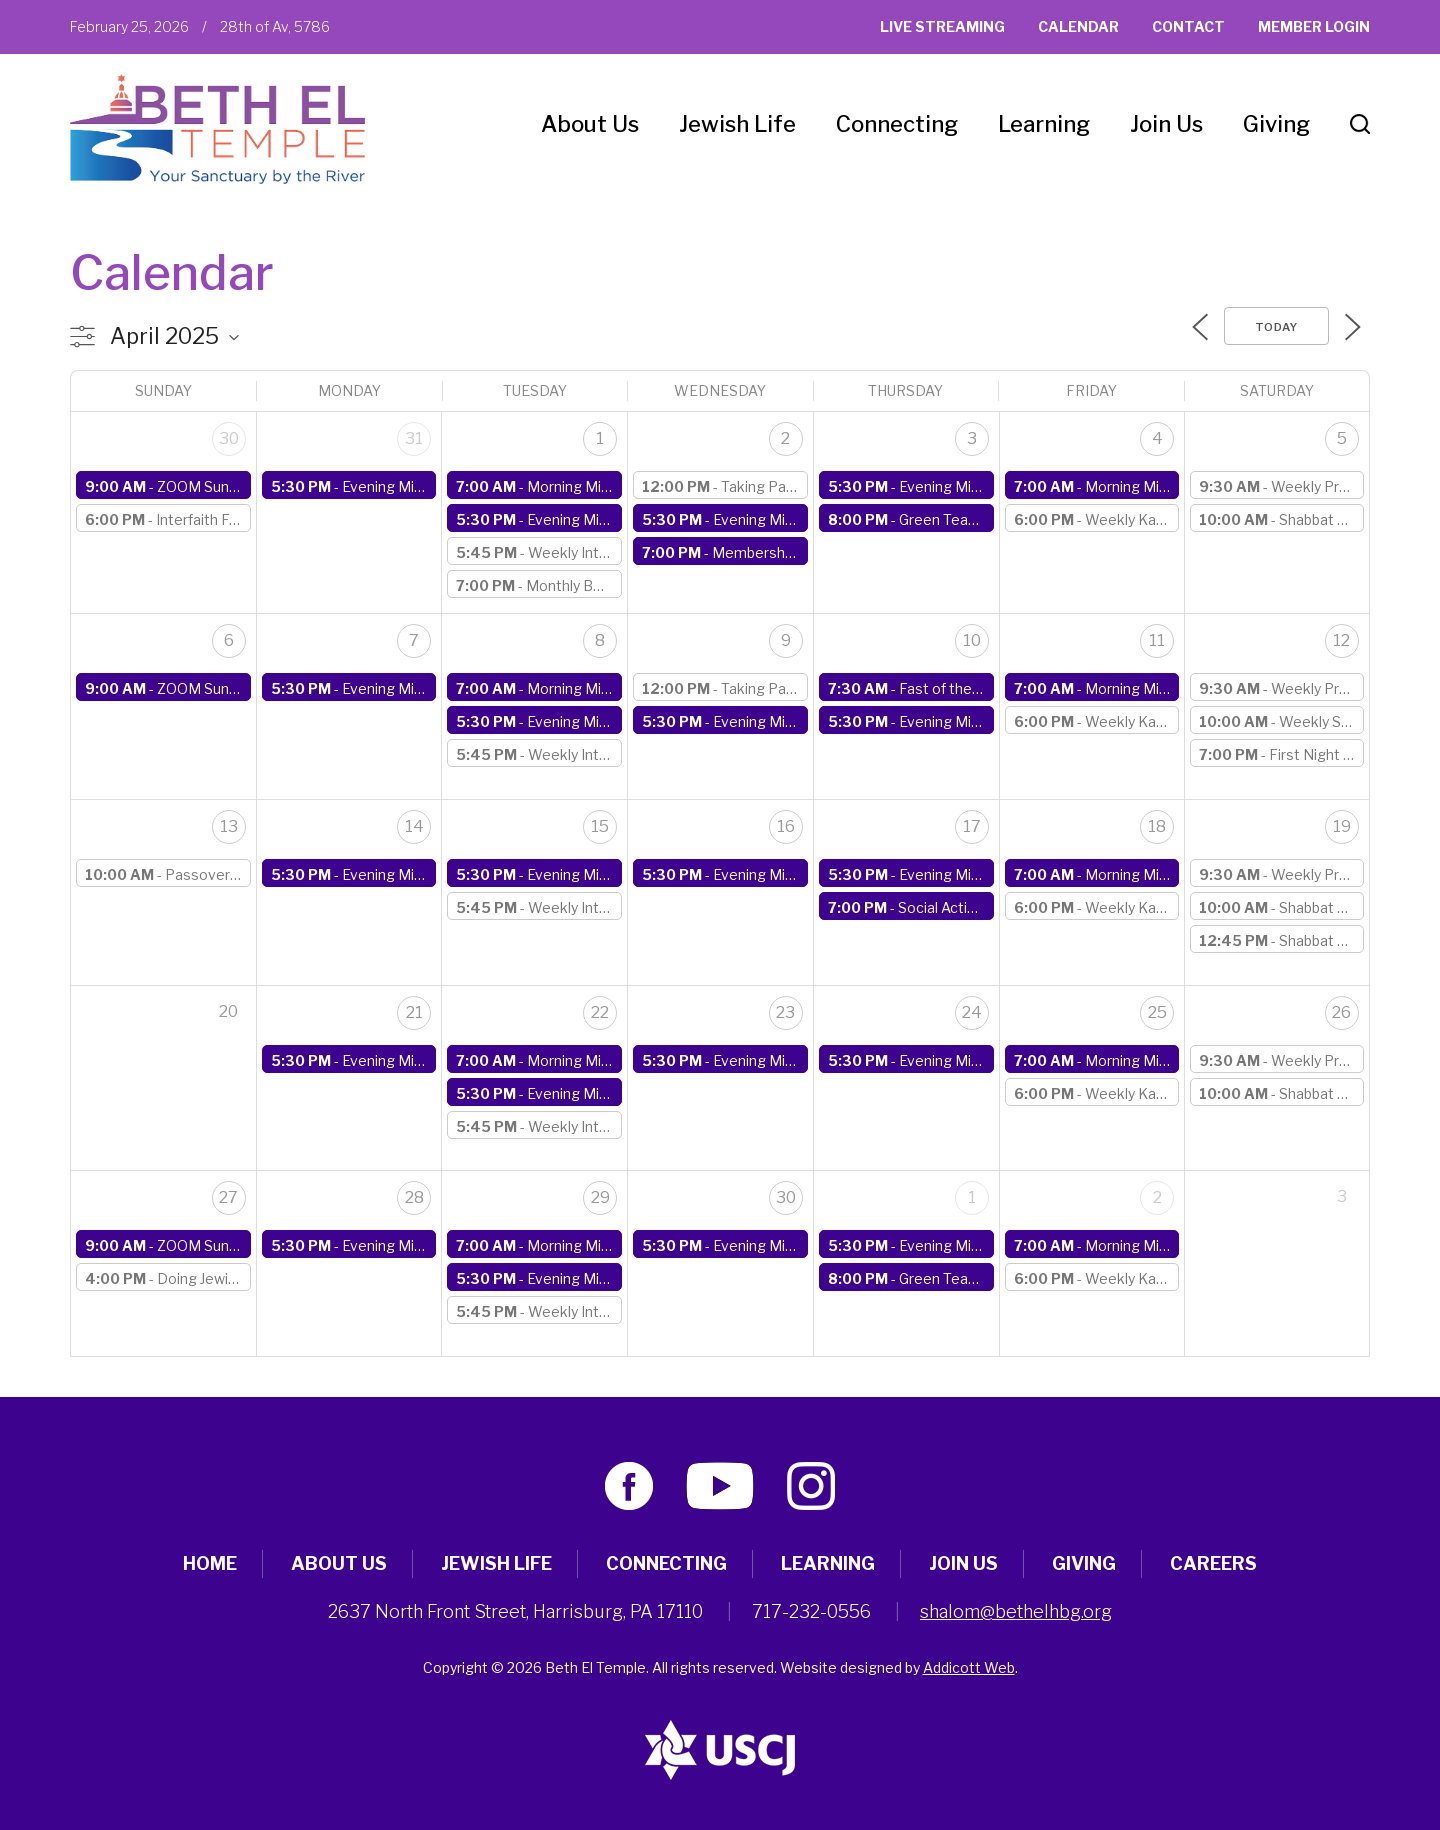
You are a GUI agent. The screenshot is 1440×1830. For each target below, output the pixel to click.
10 (972, 640)
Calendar (1078, 26)
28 (414, 1197)
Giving (1276, 124)
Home (210, 1563)
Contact (1188, 26)
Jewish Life (737, 124)
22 (600, 1012)
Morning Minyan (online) (605, 486)
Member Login (1314, 26)
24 (972, 1012)
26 (1341, 1012)
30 (229, 438)
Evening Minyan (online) (419, 486)
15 (600, 826)
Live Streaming (942, 26)
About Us (590, 124)
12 (1341, 640)
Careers (1213, 1563)
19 (1342, 826)
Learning (1044, 124)
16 (786, 826)
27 (228, 1197)
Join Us (1166, 124)
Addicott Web (969, 1667)
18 (1157, 826)
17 (972, 826)
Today (1276, 327)
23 (785, 1012)
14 (414, 826)
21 (414, 1012)
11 (1157, 640)
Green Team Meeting (970, 519)
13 (229, 826)
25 (1157, 1012)
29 (600, 1197)
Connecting (897, 124)
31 (414, 438)
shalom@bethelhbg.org (1016, 1611)
